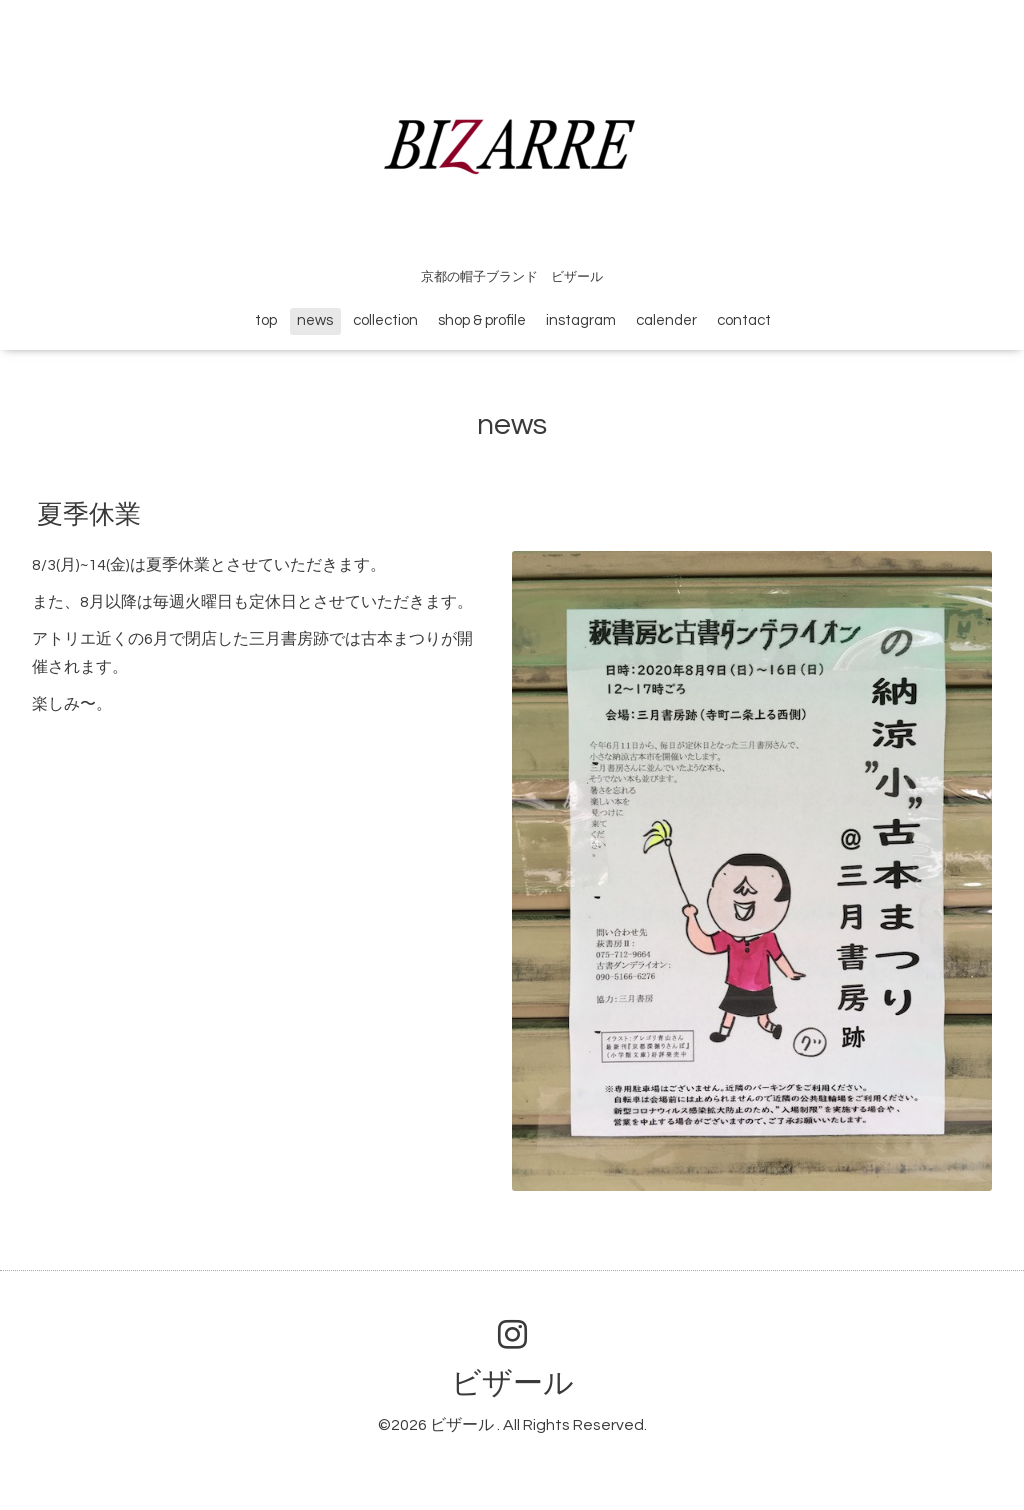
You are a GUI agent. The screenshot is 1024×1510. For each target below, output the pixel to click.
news (315, 320)
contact (744, 320)
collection (385, 320)
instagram (581, 320)
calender (666, 320)
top (266, 320)
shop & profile (482, 320)
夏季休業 (89, 515)
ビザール (512, 1383)
